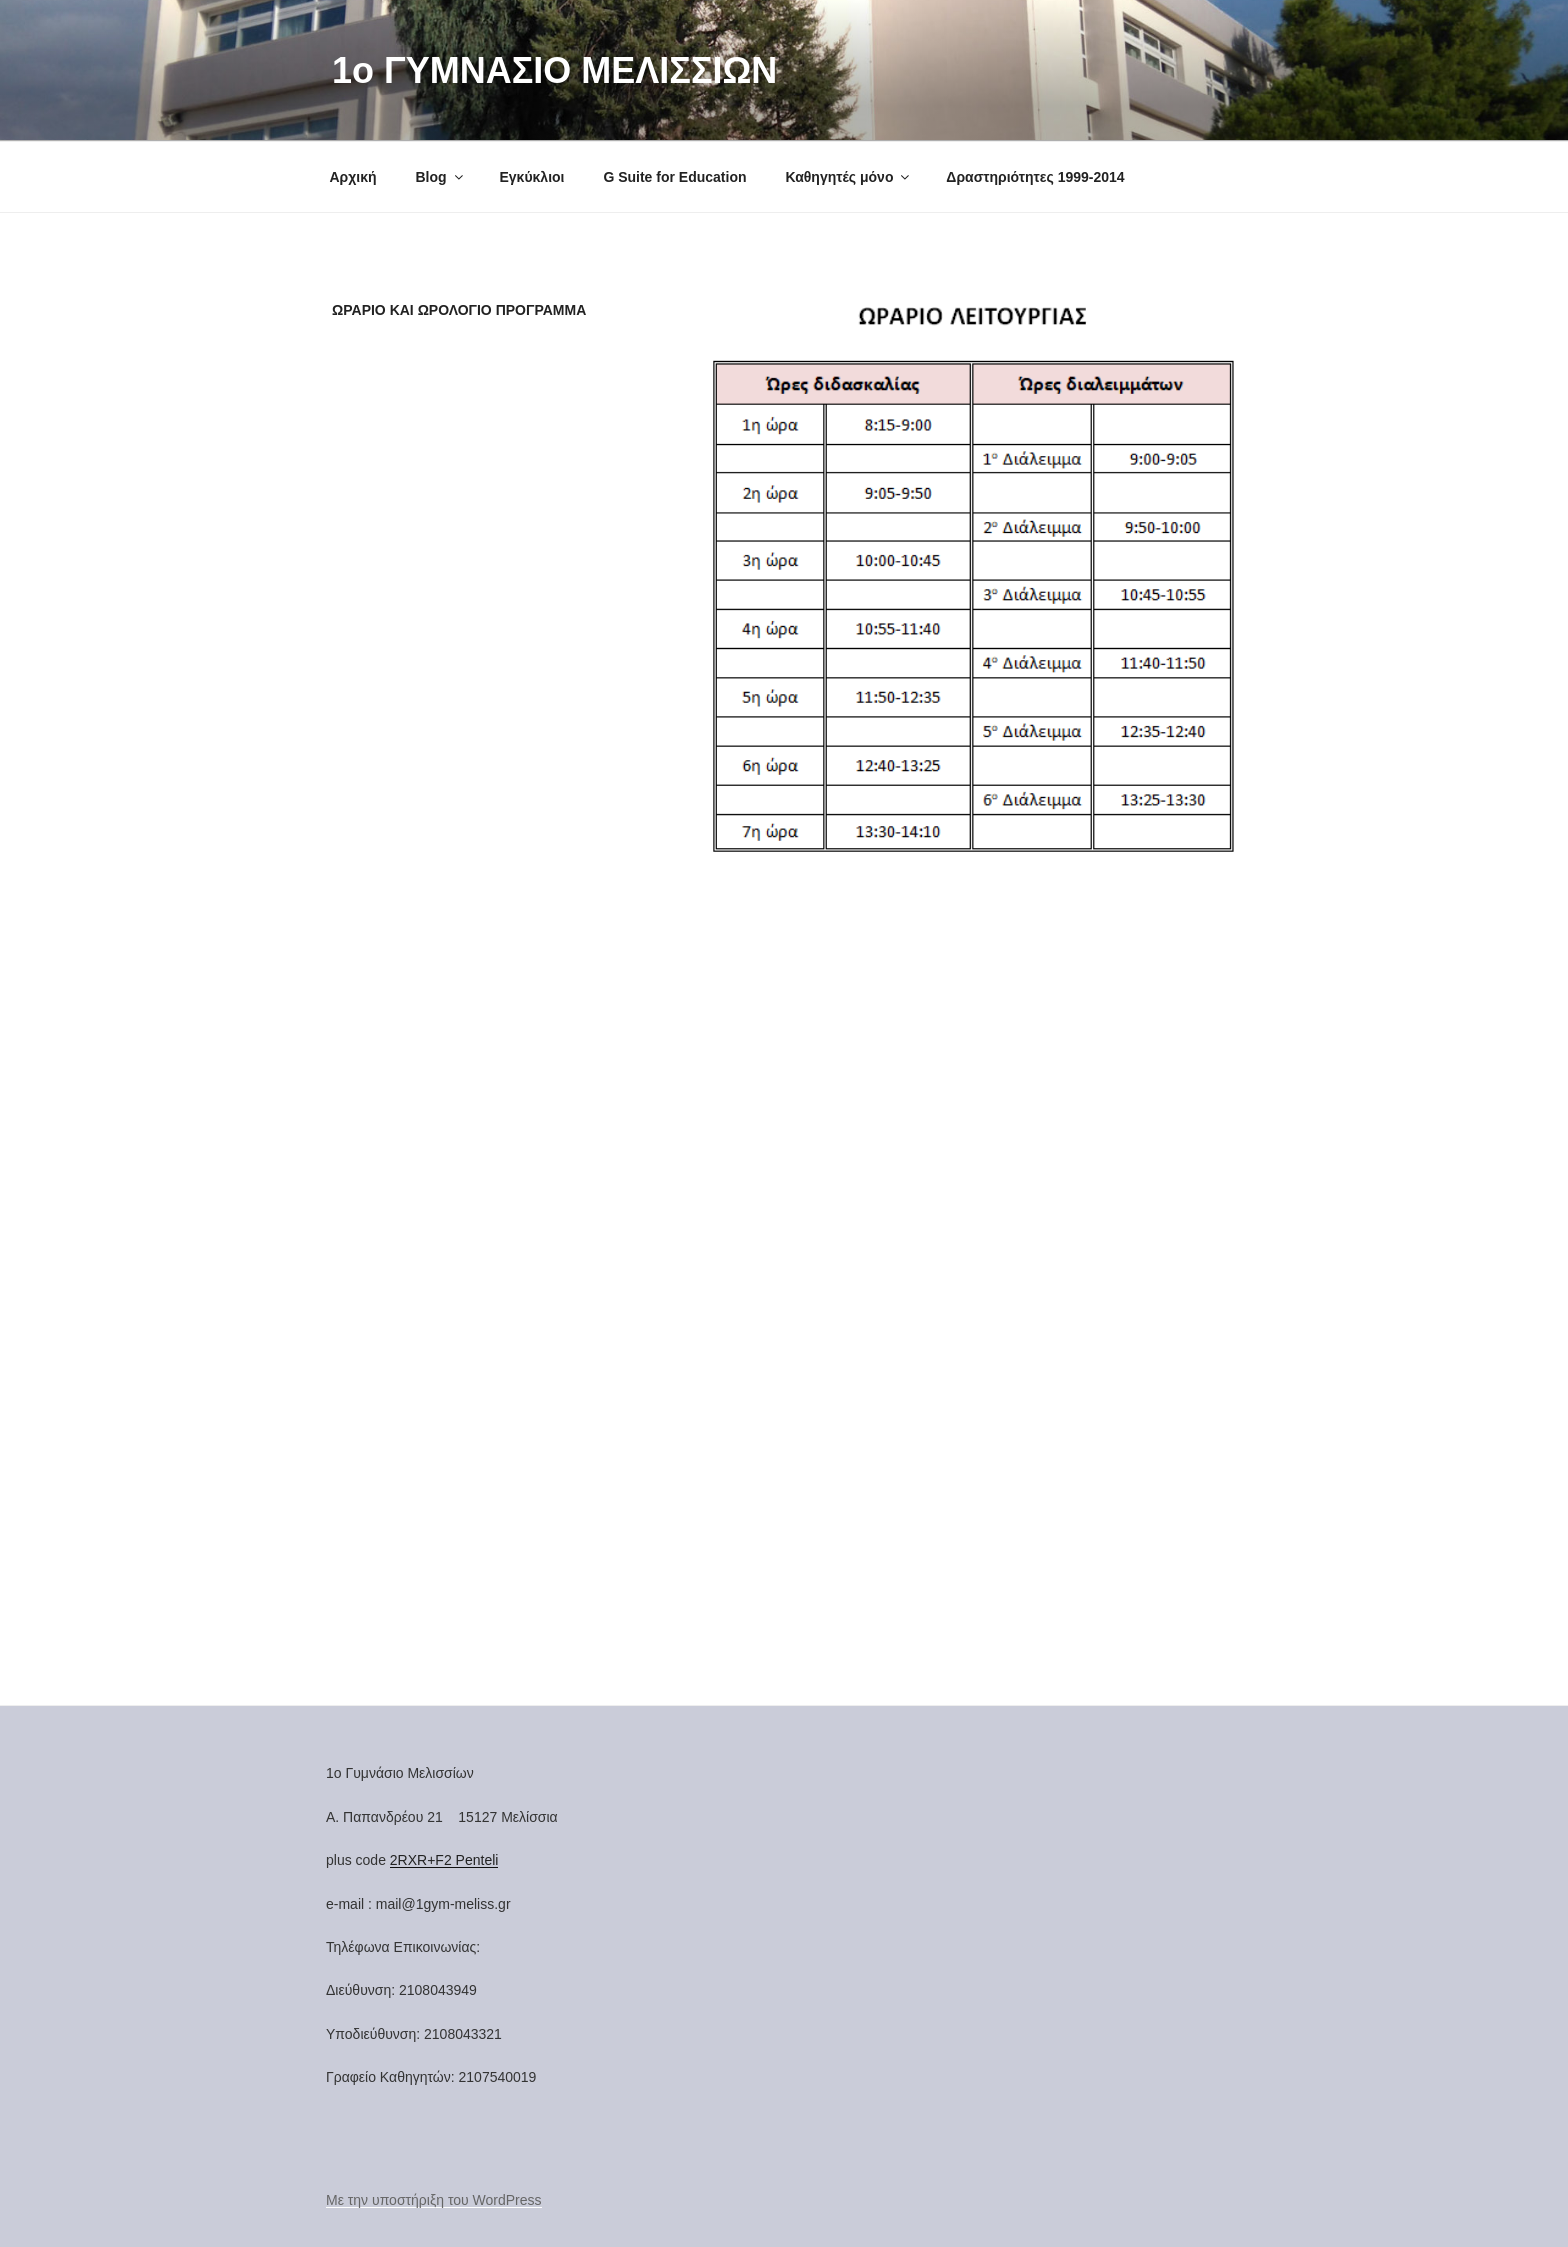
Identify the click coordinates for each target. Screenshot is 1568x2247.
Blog (440, 177)
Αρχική (353, 177)
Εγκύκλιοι (531, 177)
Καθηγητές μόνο (848, 177)
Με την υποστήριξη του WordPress (434, 2200)
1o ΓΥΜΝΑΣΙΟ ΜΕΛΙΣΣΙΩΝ (554, 70)
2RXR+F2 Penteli (444, 1860)
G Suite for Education (674, 177)
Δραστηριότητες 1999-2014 (1035, 177)
